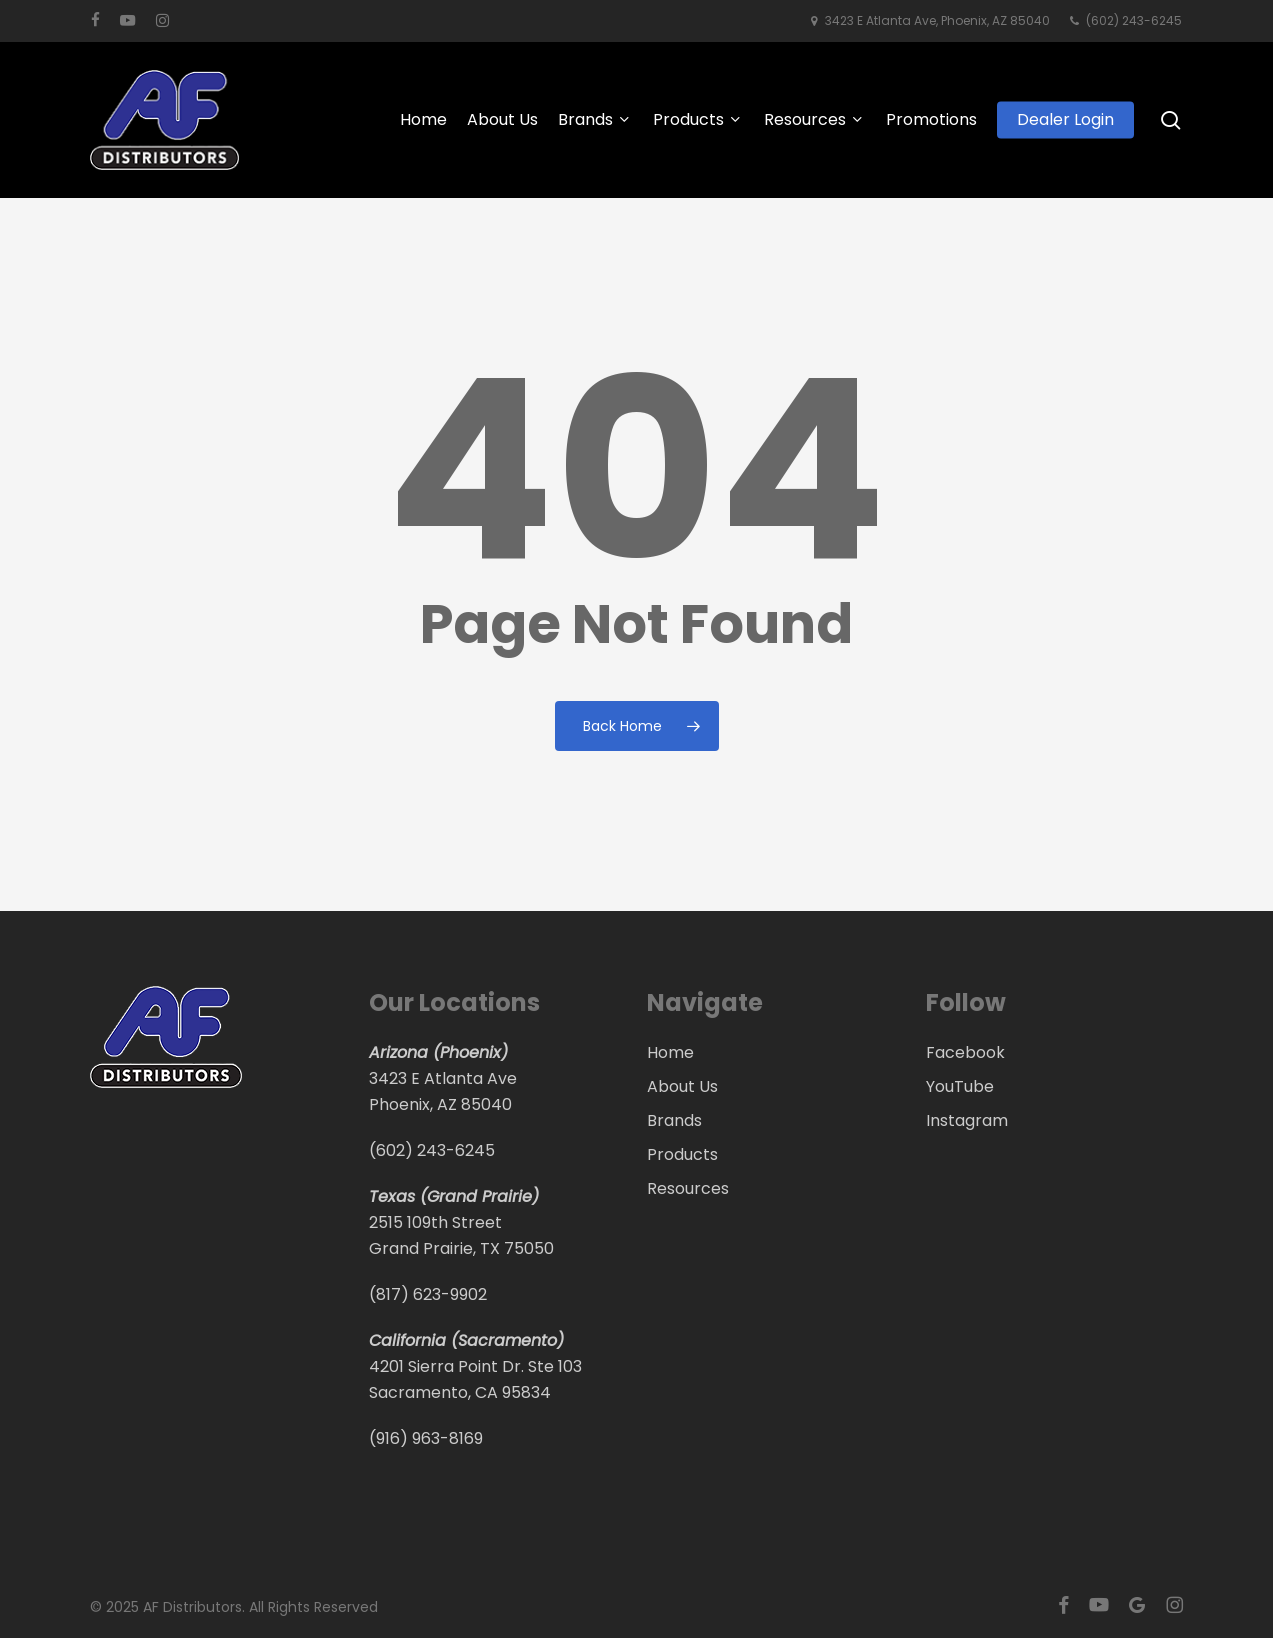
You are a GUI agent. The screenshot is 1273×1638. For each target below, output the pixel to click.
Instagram (967, 1120)
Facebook (965, 1052)
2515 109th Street (435, 1222)
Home (670, 1052)
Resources (688, 1188)
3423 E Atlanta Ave (443, 1078)
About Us (682, 1086)
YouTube (960, 1086)
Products (682, 1154)
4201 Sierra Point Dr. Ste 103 (475, 1366)
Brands (674, 1120)
